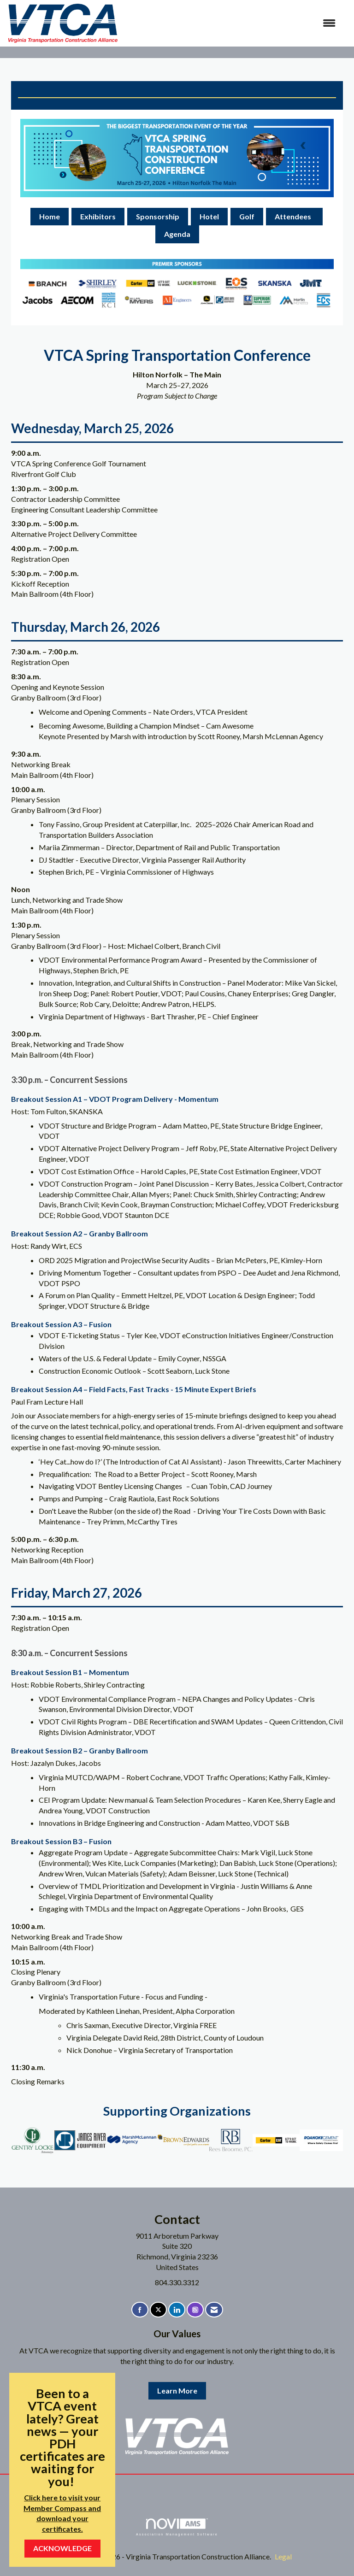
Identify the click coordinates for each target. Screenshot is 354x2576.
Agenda (177, 233)
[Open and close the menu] (232, 23)
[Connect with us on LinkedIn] (176, 2310)
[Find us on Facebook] (139, 2310)
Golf (246, 216)
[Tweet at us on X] (158, 2310)
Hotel (209, 216)
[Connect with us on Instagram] (195, 2310)
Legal (283, 2556)
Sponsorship (157, 216)
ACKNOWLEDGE (62, 2548)
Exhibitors (98, 216)
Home (49, 216)
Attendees (294, 216)
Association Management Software (177, 2526)
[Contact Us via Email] (214, 2310)
